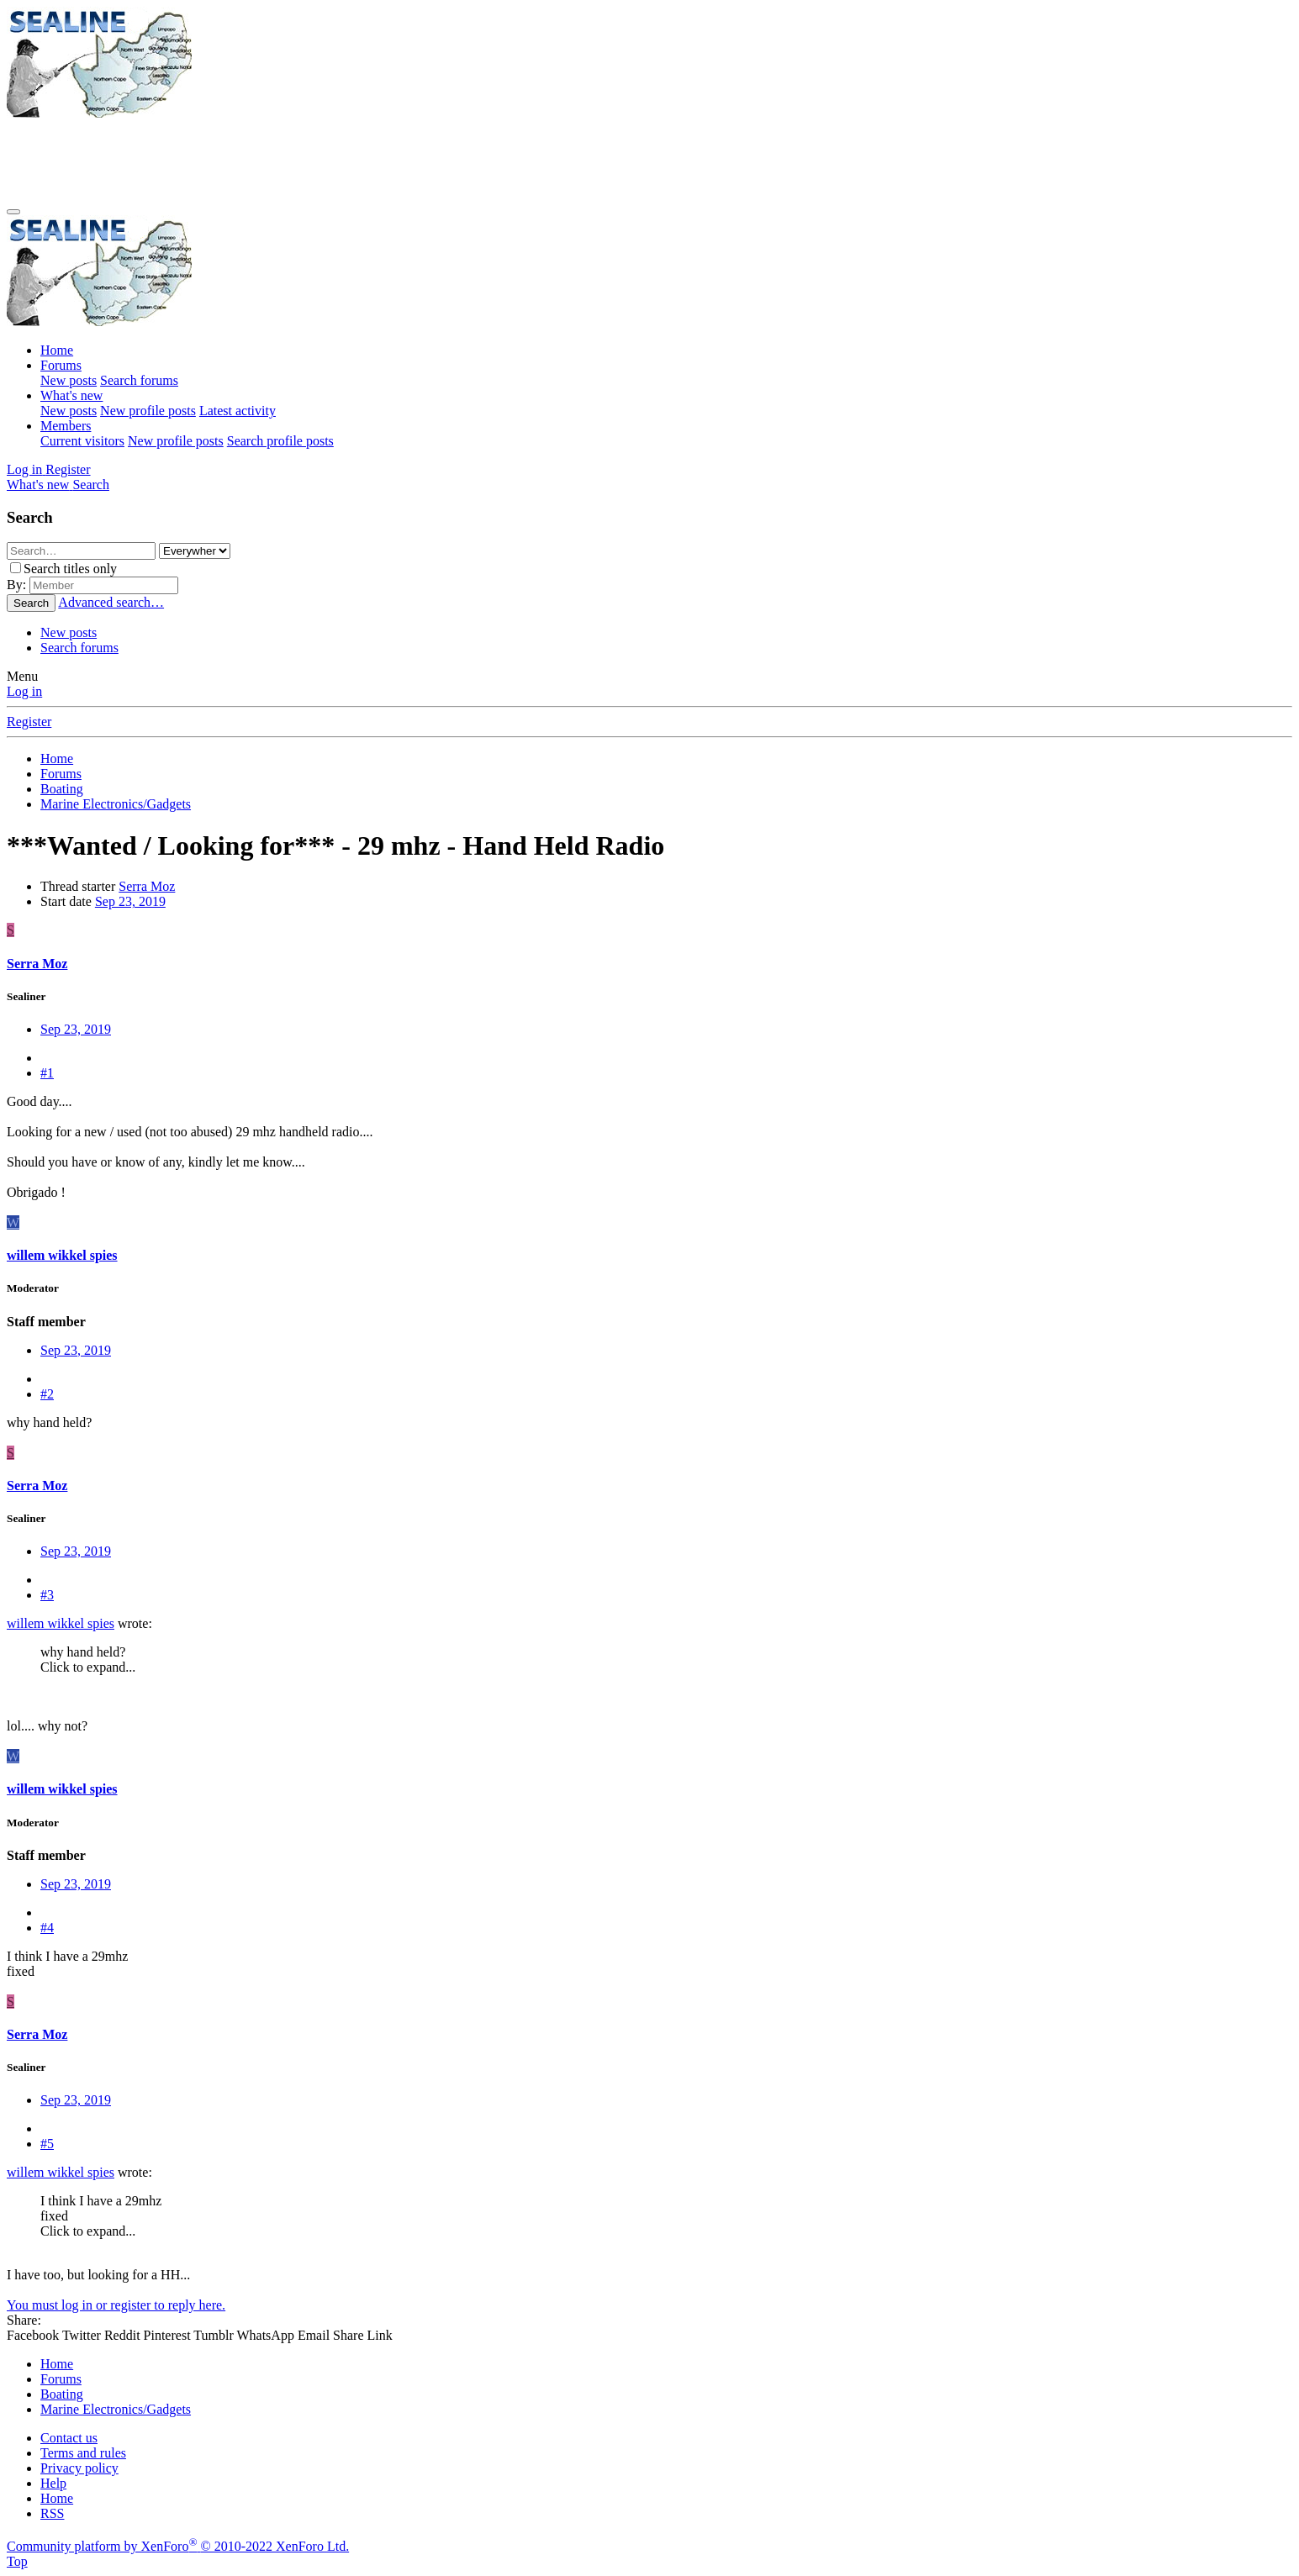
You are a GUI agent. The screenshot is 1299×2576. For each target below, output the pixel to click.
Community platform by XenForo (178, 2546)
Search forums (139, 380)
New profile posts (148, 410)
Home (56, 350)
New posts (68, 380)
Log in (24, 691)
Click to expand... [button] (87, 1667)
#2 (47, 1394)
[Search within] (194, 551)
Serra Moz (147, 886)
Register (29, 721)
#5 (47, 2143)
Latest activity (237, 410)
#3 (47, 1595)
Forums (61, 365)
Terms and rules (83, 2453)
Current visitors (82, 441)
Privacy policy (79, 2468)
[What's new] (39, 484)
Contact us (69, 2438)
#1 (47, 1073)
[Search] (90, 484)
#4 (47, 1927)
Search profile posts (280, 441)
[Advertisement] (313, 159)
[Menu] (13, 211)
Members (65, 426)
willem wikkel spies (60, 1623)
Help (53, 2483)
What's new (71, 395)
